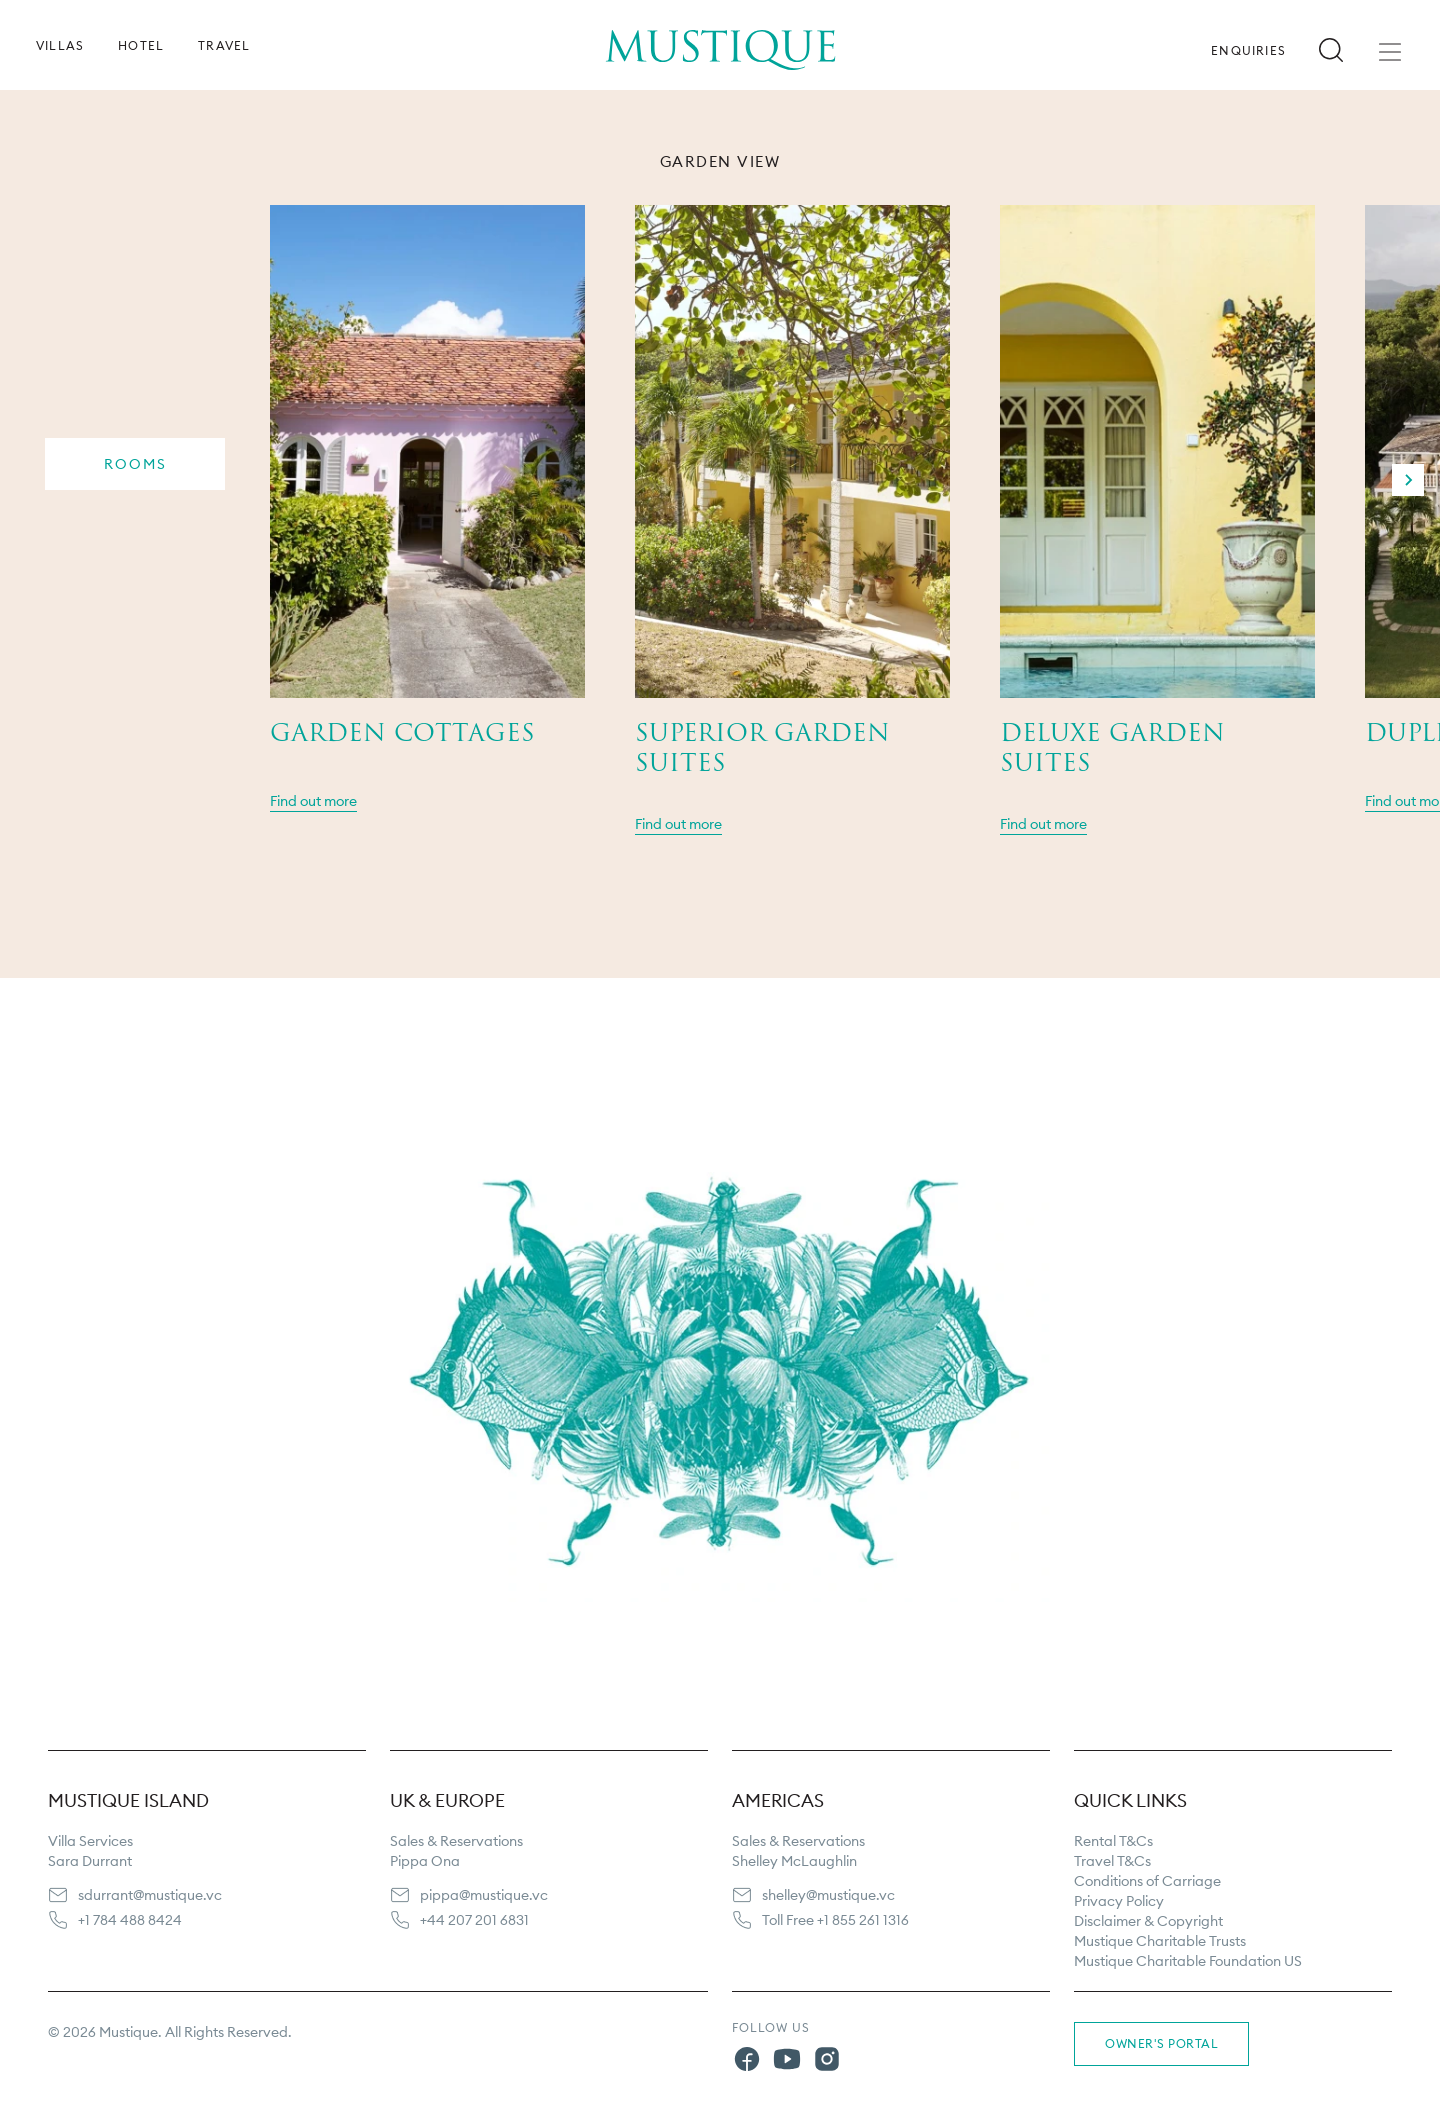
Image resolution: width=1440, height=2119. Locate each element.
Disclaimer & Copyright (1148, 1921)
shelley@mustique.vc (828, 1895)
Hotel (141, 46)
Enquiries (1248, 51)
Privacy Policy (1119, 1901)
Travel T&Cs (1112, 1861)
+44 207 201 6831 (474, 1920)
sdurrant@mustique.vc (150, 1895)
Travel (224, 46)
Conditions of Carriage (1147, 1881)
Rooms (135, 464)
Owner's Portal (1161, 2043)
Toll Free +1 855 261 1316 (835, 1920)
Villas (60, 46)
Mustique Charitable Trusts (1160, 1941)
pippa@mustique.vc (484, 1895)
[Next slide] (1408, 480)
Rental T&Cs (1113, 1841)
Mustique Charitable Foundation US (1188, 1961)
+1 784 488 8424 (130, 1920)
